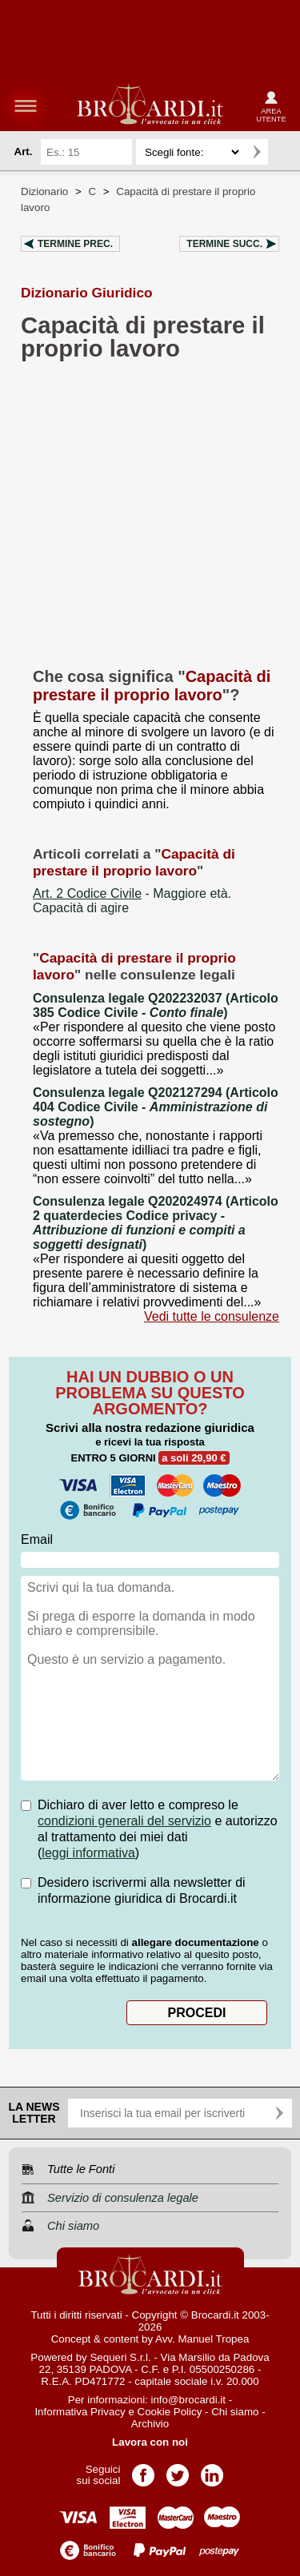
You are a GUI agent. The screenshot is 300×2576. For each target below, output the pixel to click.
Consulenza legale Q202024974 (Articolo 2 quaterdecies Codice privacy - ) (155, 1222)
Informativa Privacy (79, 2412)
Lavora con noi (150, 2442)
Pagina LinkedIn (212, 2470)
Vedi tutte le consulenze (211, 1316)
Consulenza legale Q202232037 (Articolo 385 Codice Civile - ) (155, 1005)
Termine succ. (224, 243)
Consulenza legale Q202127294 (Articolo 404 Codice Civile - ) (155, 1107)
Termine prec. (75, 243)
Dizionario (44, 191)
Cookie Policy (170, 2412)
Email (37, 1539)
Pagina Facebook (143, 2470)
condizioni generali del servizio (124, 1821)
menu (25, 105)
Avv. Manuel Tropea (202, 2339)
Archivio (150, 2424)
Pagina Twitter (177, 2470)
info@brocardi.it (188, 2400)
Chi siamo (234, 2412)
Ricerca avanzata (283, 152)
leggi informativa (88, 1853)
